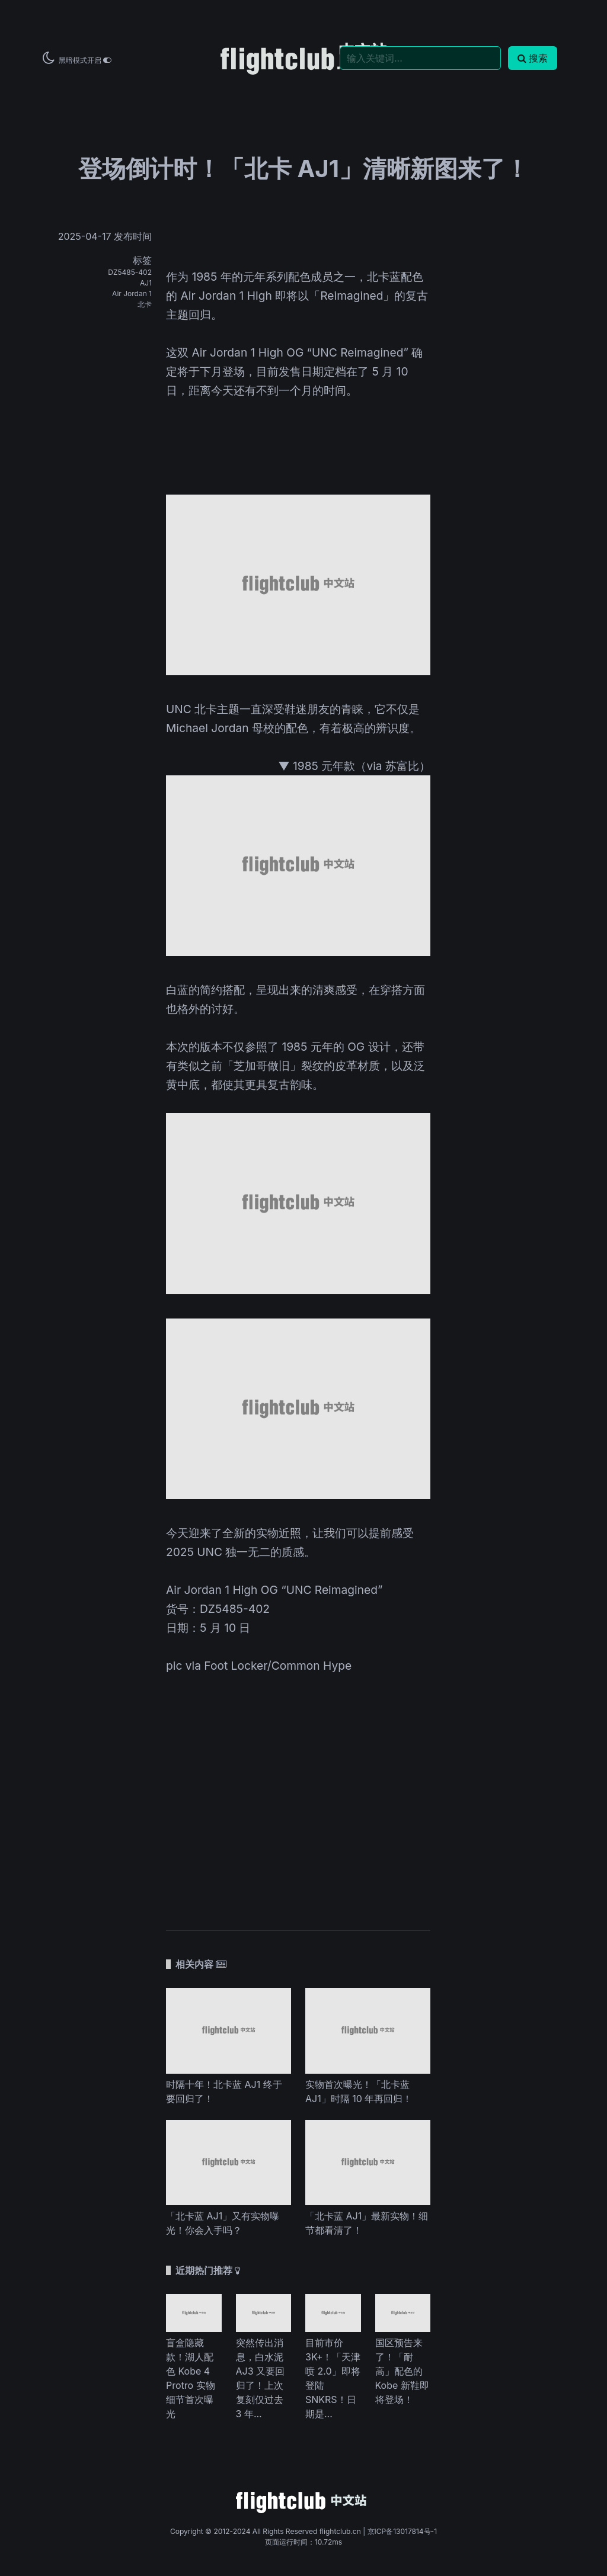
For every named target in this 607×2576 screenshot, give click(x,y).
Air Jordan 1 (132, 293)
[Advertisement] (298, 1794)
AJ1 (146, 282)
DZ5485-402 (130, 272)
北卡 (145, 304)
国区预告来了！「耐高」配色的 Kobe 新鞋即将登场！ (402, 2371)
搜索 (532, 58)
